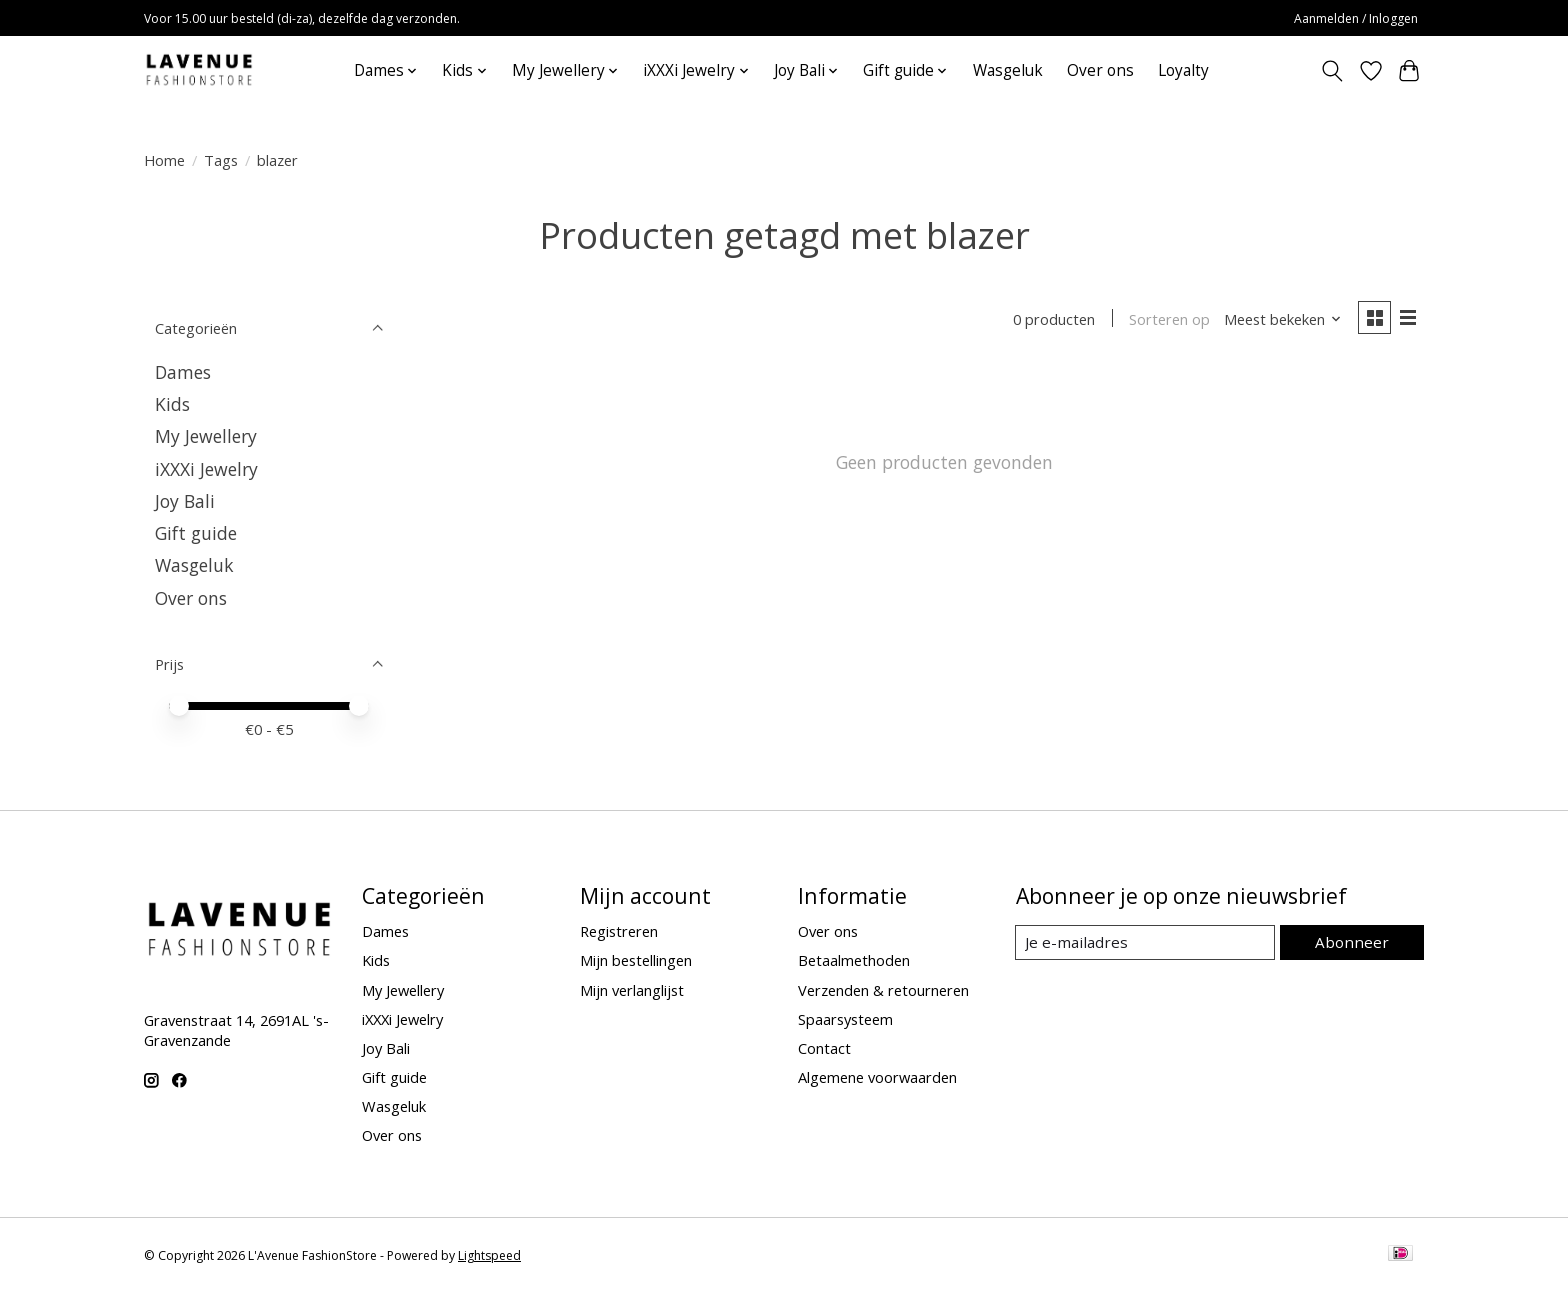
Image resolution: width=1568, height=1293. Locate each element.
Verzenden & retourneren (883, 990)
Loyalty (1183, 70)
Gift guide (196, 533)
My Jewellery (206, 436)
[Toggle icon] (1332, 71)
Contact (824, 1048)
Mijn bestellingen (636, 960)
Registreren (619, 931)
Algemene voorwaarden (877, 1077)
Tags (221, 160)
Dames (183, 372)
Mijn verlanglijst (632, 990)
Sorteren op (1166, 320)
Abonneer (1354, 942)
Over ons (1100, 70)
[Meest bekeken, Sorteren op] (1280, 320)
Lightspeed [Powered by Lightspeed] (489, 1255)
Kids (172, 404)
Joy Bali (185, 501)
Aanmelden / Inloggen (1356, 18)
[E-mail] (1148, 943)
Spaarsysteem (845, 1019)
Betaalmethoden (854, 960)
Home (164, 160)
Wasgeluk (1008, 70)
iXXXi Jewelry (206, 469)
